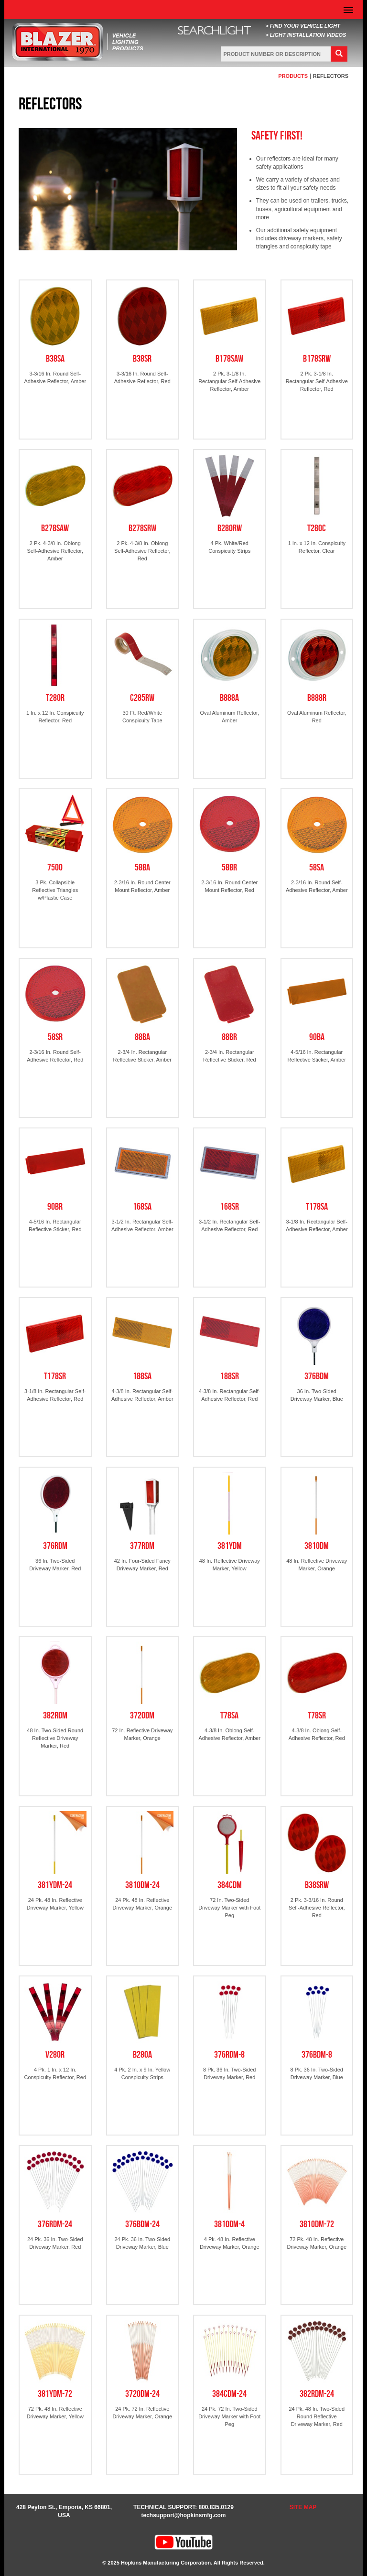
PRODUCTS (293, 76)
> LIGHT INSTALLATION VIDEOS (305, 35)
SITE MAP (303, 2507)
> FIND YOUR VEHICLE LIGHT (302, 26)
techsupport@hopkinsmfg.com (183, 2515)
